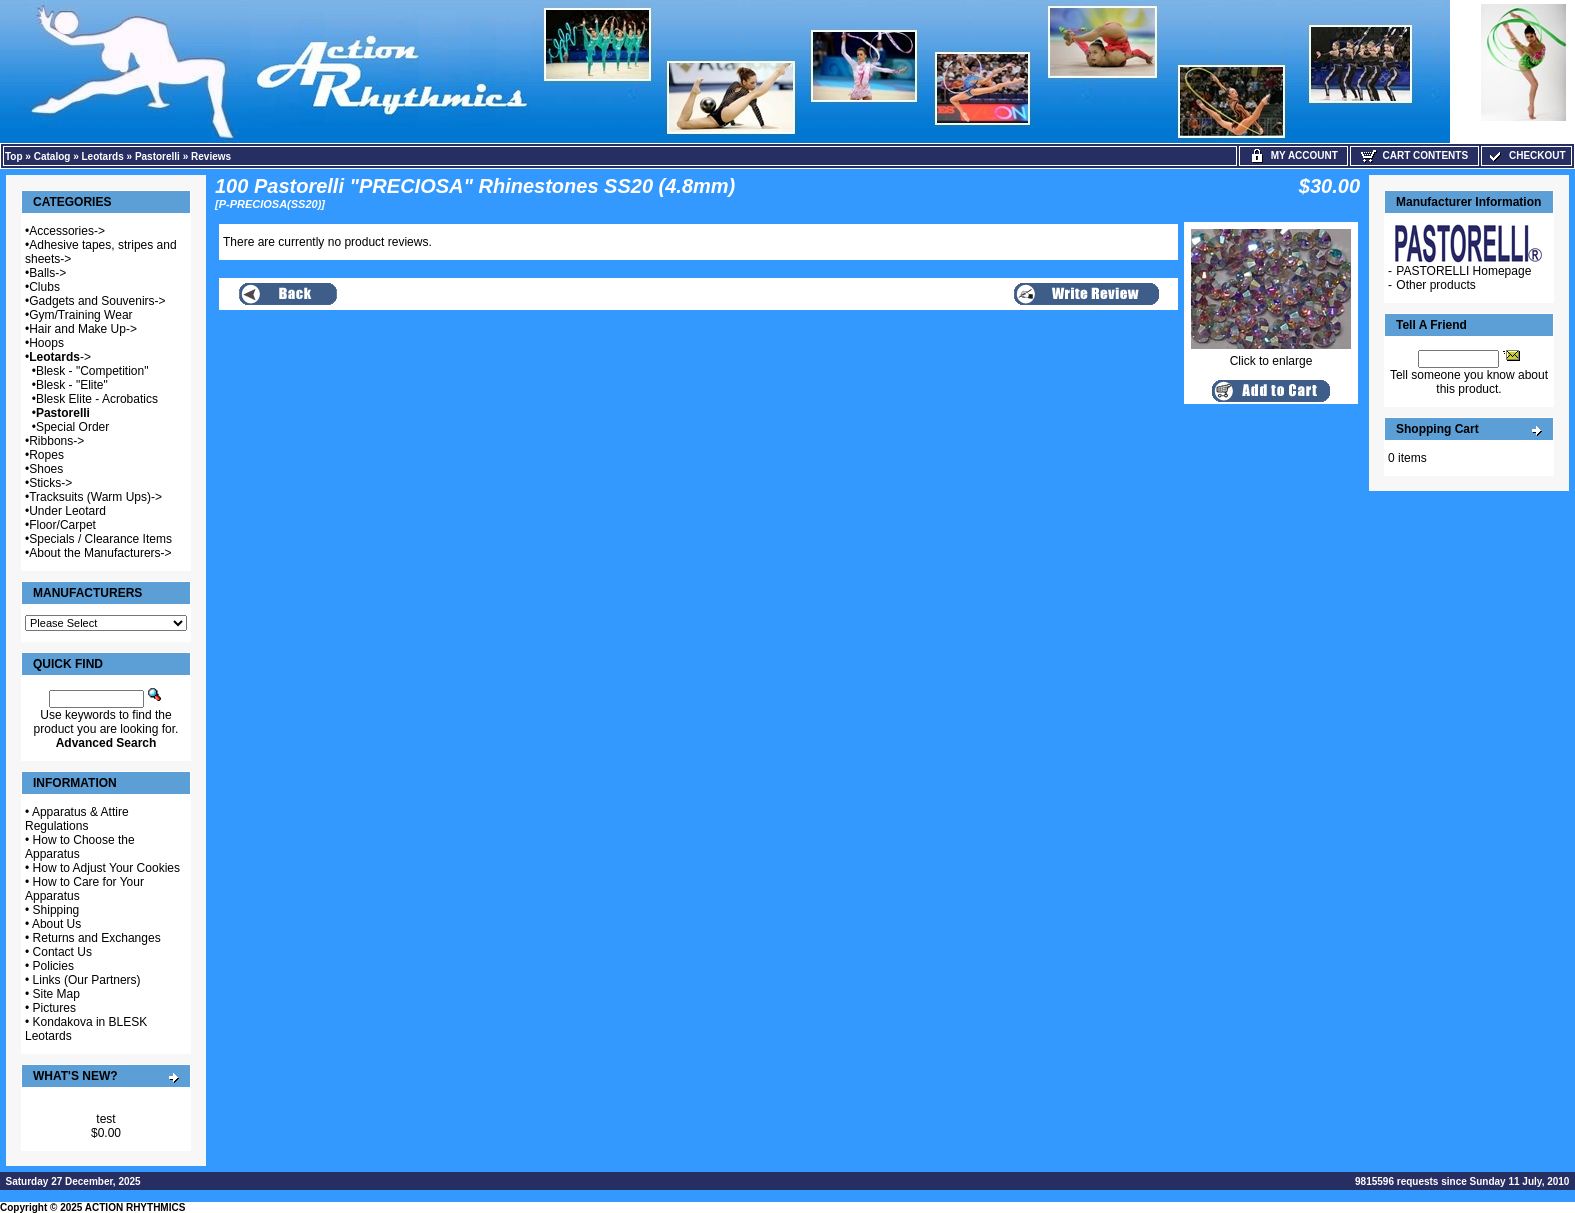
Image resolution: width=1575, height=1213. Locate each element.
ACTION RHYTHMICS (135, 1207)
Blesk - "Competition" (92, 371)
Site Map (56, 994)
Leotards (103, 156)
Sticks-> (50, 483)
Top (14, 156)
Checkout (1526, 155)
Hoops (46, 343)
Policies (53, 966)
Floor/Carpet (62, 525)
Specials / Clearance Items (100, 539)
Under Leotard (67, 511)
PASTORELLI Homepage (1463, 271)
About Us (56, 924)
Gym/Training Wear (80, 315)
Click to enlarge (1271, 355)
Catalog (52, 156)
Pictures (54, 1008)
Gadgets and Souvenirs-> (97, 301)
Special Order (72, 427)
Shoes (46, 469)
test (105, 1119)
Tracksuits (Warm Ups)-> (95, 497)
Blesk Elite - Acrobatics (97, 399)
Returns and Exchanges (97, 938)
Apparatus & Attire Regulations (77, 819)
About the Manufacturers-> (100, 553)
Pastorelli (157, 156)
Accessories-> (67, 231)
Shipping (56, 910)
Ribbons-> (56, 441)
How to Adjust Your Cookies (106, 868)
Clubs (44, 287)
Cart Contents (1414, 155)
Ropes (46, 455)
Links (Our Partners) (87, 980)
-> (60, 357)
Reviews (211, 156)
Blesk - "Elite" (72, 385)
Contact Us (62, 952)
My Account (1293, 155)
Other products (1435, 285)
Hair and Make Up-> (83, 329)
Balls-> (47, 273)
